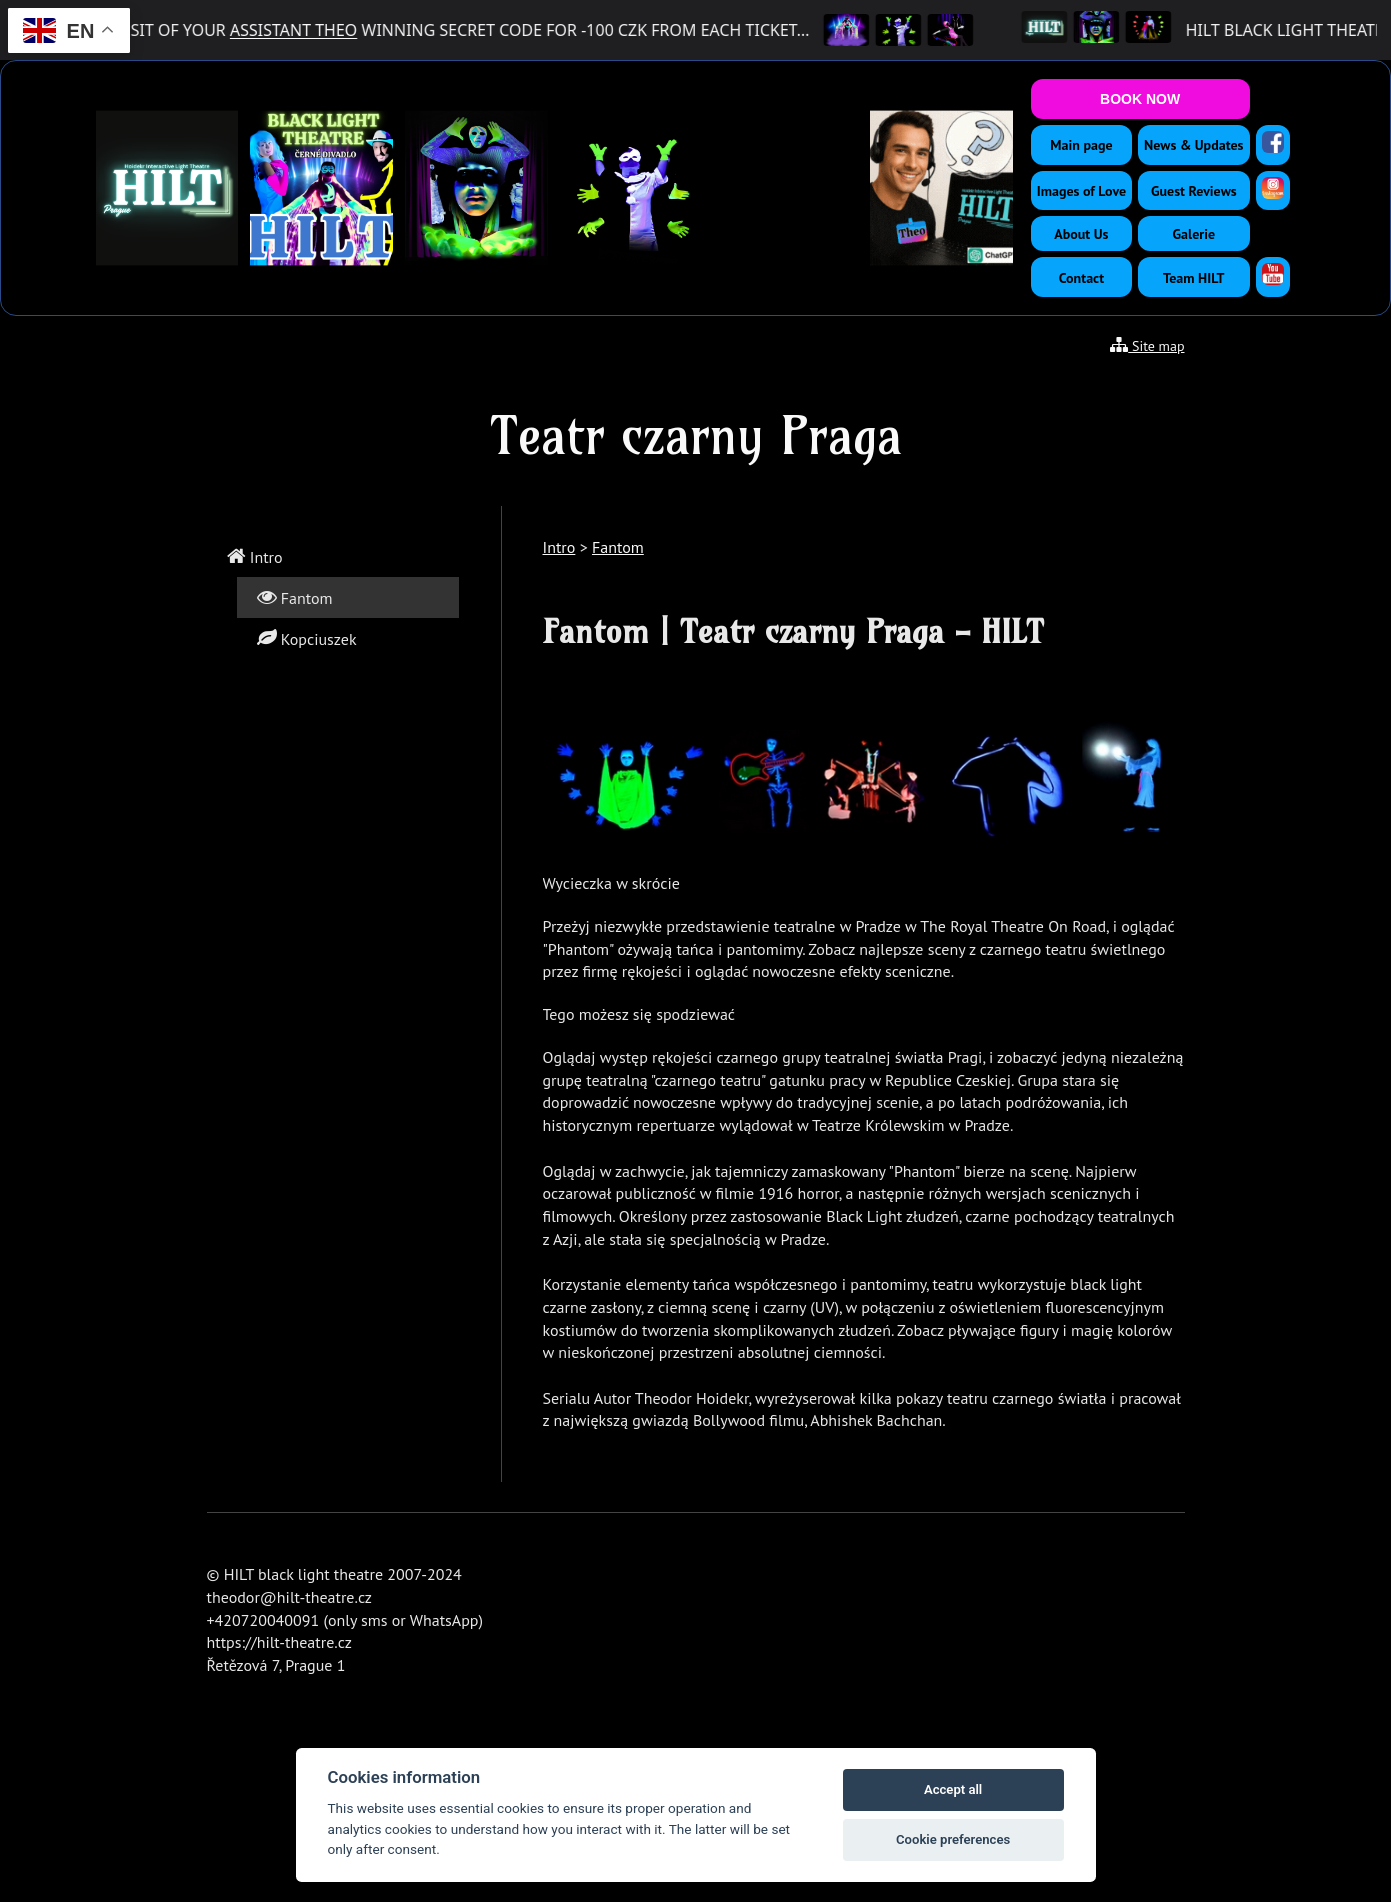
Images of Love (1081, 191)
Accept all (953, 1789)
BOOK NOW (1140, 99)
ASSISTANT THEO (304, 30)
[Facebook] (1273, 142)
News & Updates (1193, 145)
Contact (1081, 278)
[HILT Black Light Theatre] (1056, 30)
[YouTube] (1273, 274)
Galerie (1194, 234)
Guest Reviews (1194, 191)
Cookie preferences (953, 1839)
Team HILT (1193, 278)
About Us (1081, 234)
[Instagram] (1273, 188)
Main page (1081, 145)
